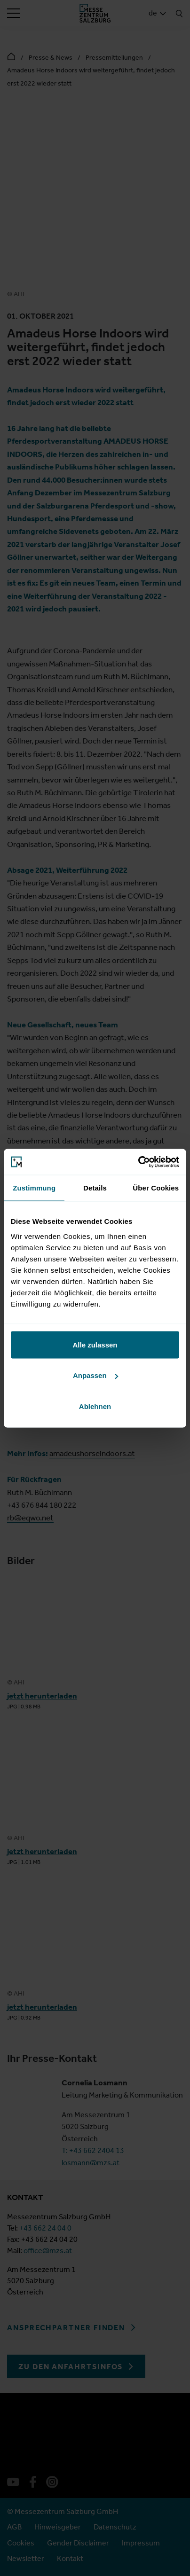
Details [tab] (95, 1188)
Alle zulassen (94, 1344)
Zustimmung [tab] (34, 1188)
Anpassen (95, 1375)
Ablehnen (95, 1406)
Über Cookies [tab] (156, 1188)
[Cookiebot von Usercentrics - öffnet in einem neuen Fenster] (138, 1162)
